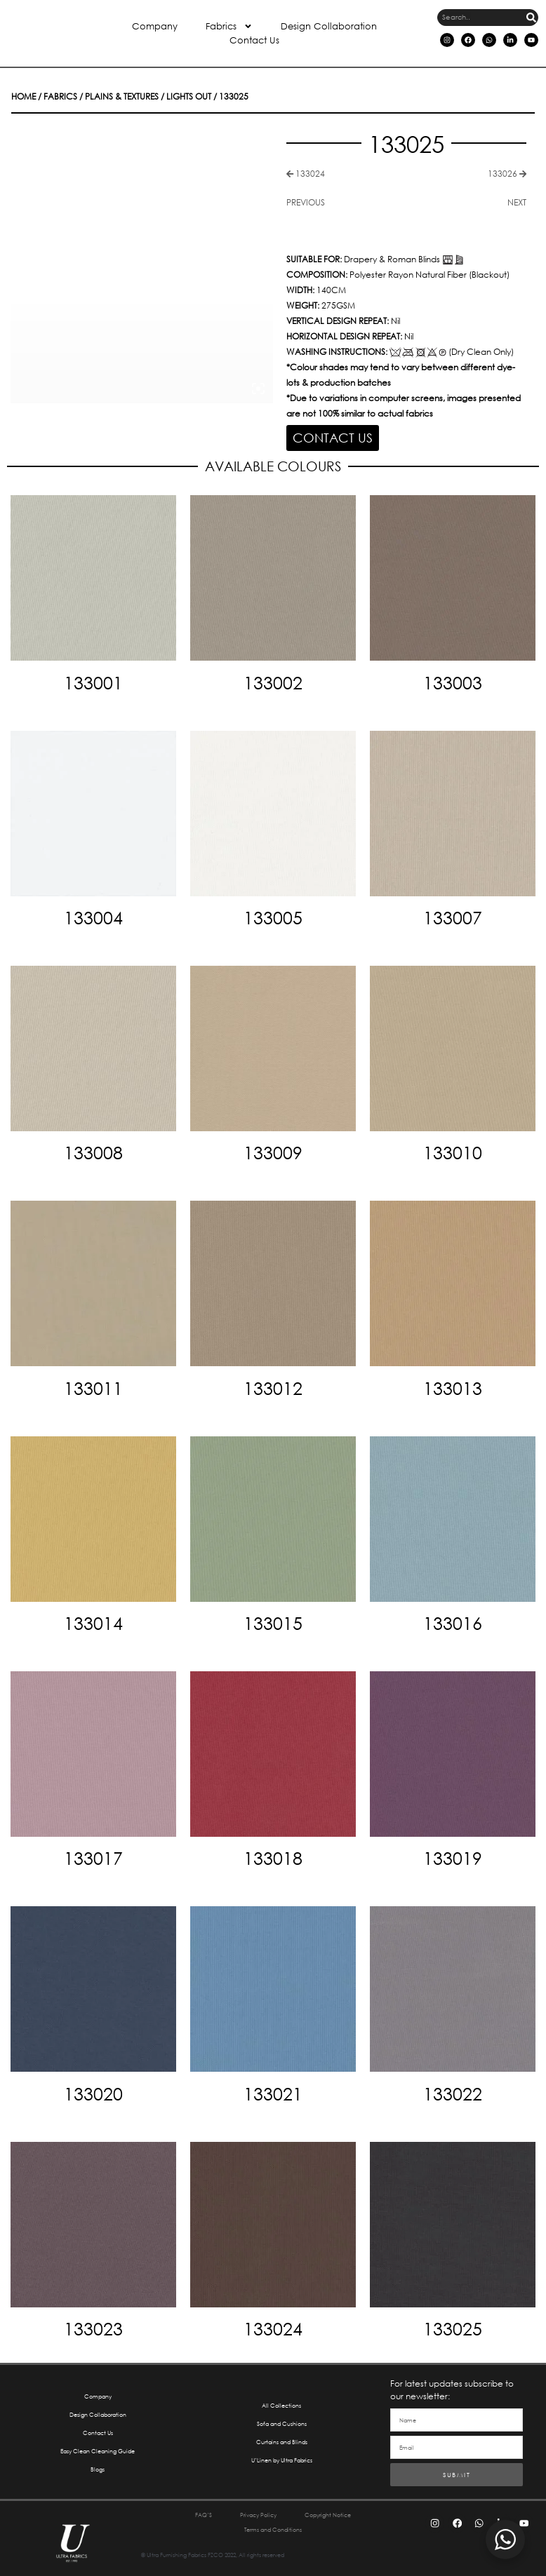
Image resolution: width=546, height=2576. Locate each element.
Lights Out (149, 97)
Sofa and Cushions (281, 2413)
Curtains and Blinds (281, 2431)
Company (155, 26)
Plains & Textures (96, 97)
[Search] (531, 17)
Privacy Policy (250, 2505)
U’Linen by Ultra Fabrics (281, 2449)
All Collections (281, 2395)
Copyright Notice (340, 2505)
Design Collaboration (329, 26)
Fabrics (229, 27)
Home (20, 97)
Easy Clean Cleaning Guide (97, 2440)
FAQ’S (183, 2505)
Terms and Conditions (272, 2520)
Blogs (97, 2458)
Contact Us (254, 40)
